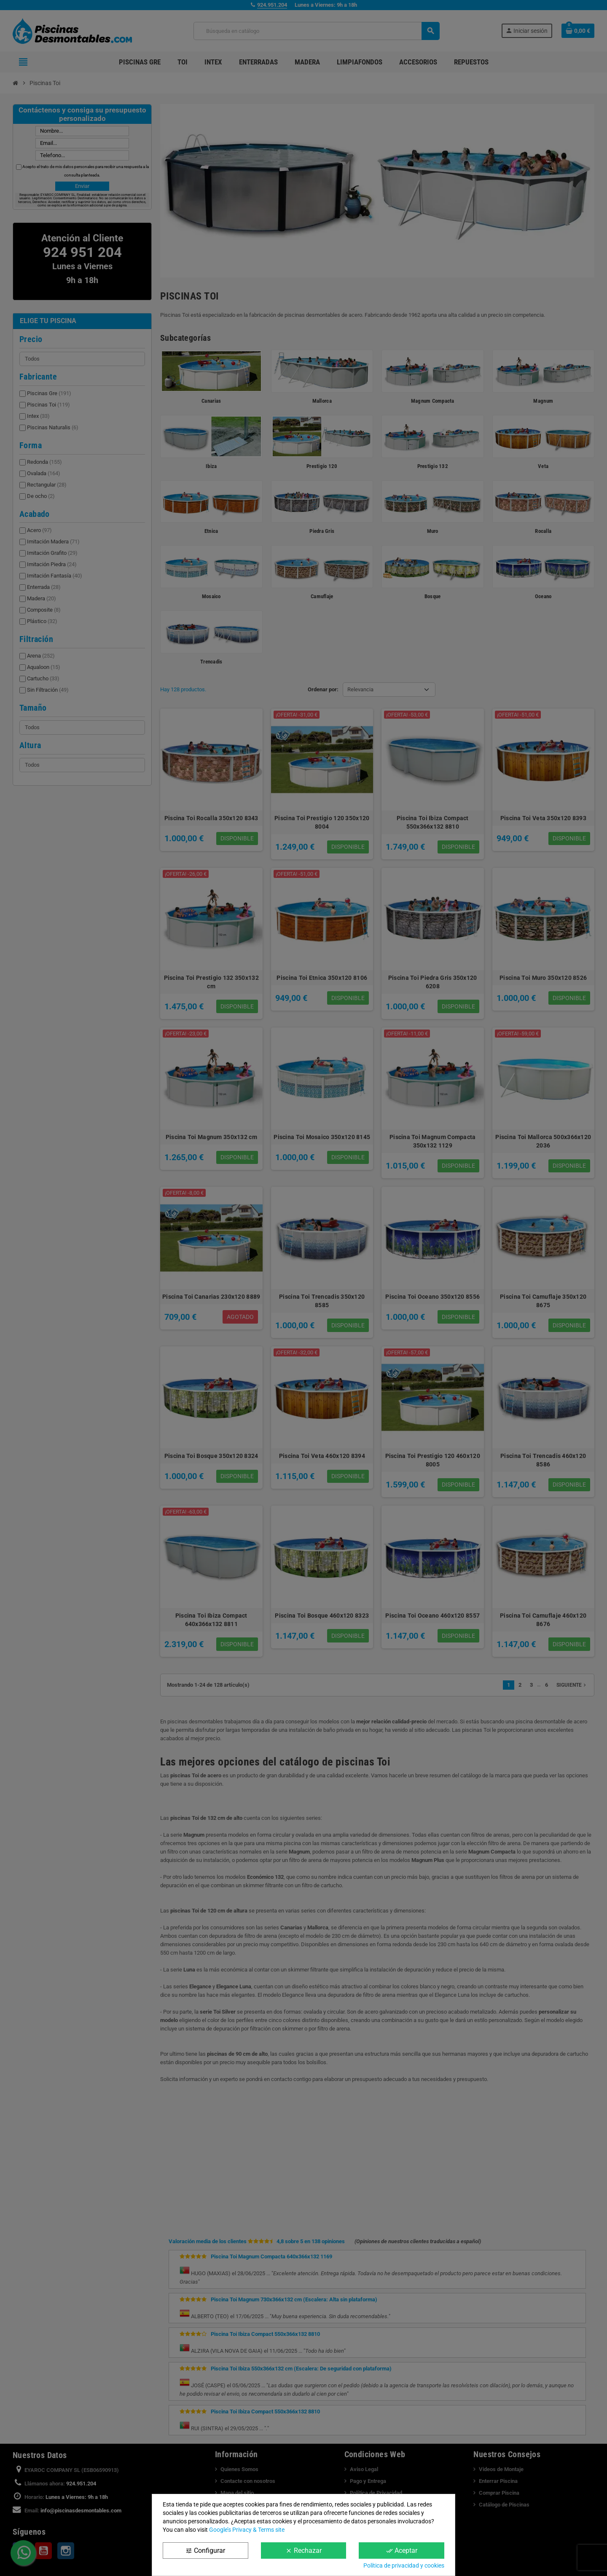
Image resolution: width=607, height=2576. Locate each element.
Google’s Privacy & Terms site (247, 2529)
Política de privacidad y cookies (403, 2565)
